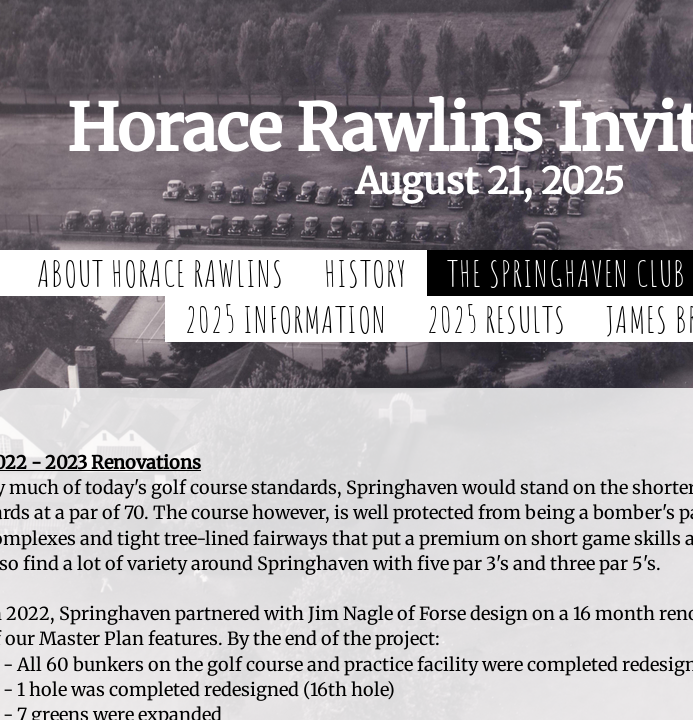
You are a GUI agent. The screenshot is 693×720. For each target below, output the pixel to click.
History (365, 273)
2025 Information (286, 319)
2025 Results (496, 319)
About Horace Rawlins (160, 273)
